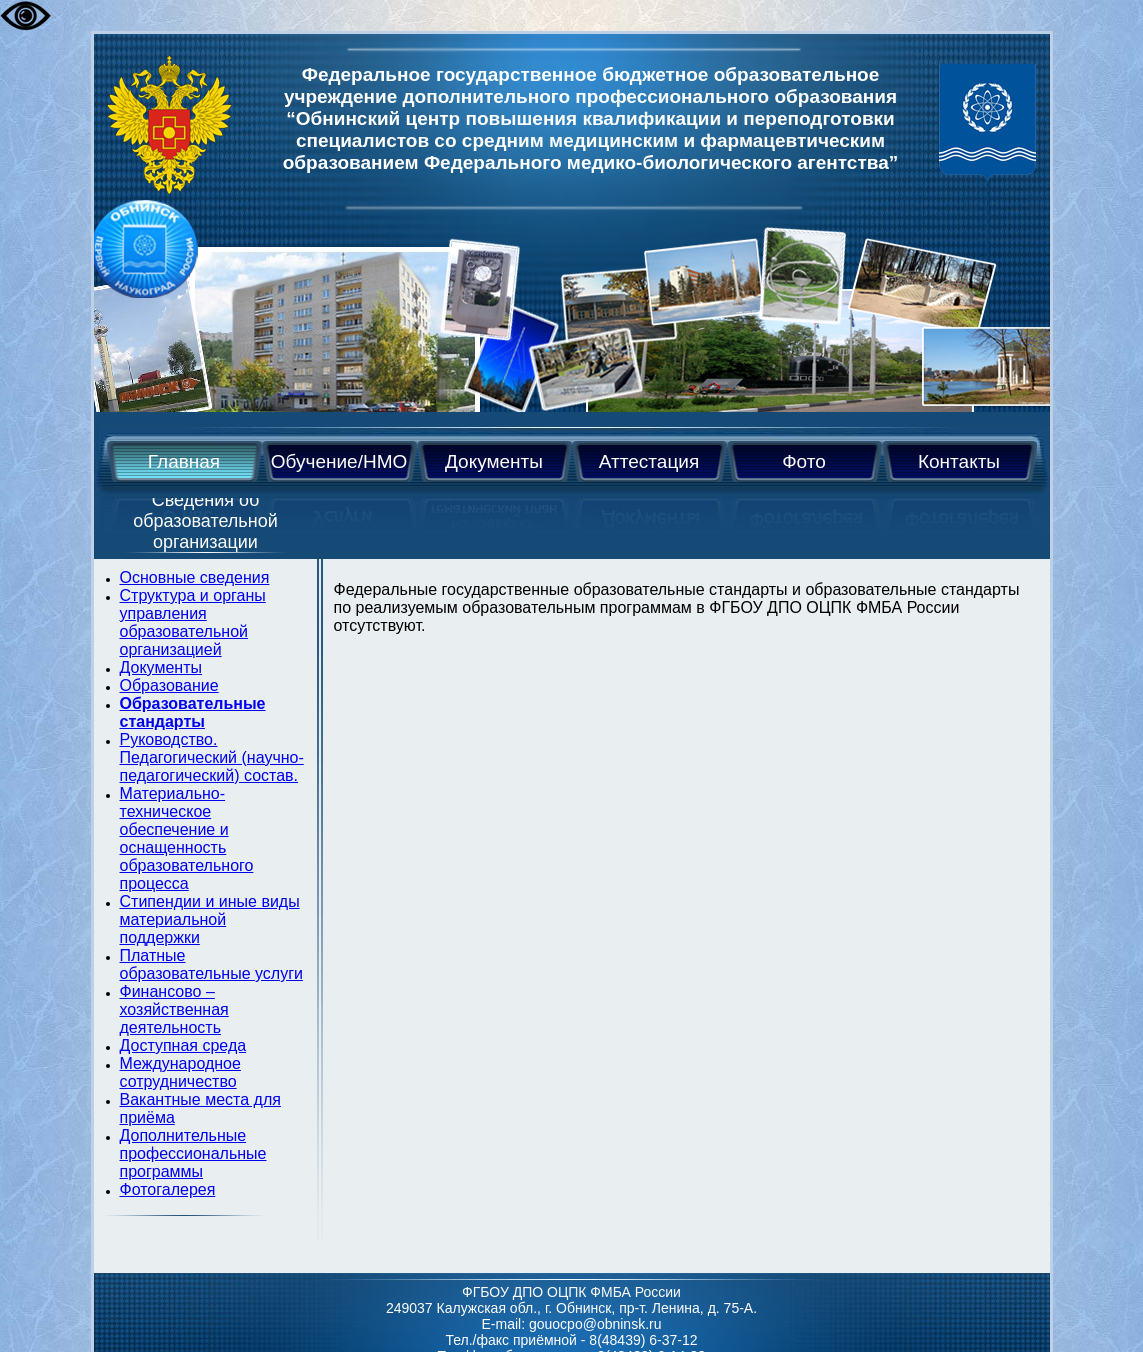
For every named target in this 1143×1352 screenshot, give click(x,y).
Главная (184, 461)
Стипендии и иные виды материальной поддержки (210, 919)
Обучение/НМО (339, 461)
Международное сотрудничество (180, 1072)
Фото (804, 461)
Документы (494, 461)
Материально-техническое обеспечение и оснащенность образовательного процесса (187, 838)
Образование (169, 685)
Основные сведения (195, 577)
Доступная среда (183, 1045)
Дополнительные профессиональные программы (193, 1153)
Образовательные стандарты (193, 712)
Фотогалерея (168, 1189)
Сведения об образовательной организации (205, 521)
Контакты (959, 461)
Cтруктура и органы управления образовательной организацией (193, 622)
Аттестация (649, 461)
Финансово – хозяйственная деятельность (174, 1009)
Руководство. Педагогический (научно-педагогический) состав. (212, 757)
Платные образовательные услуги (211, 964)
